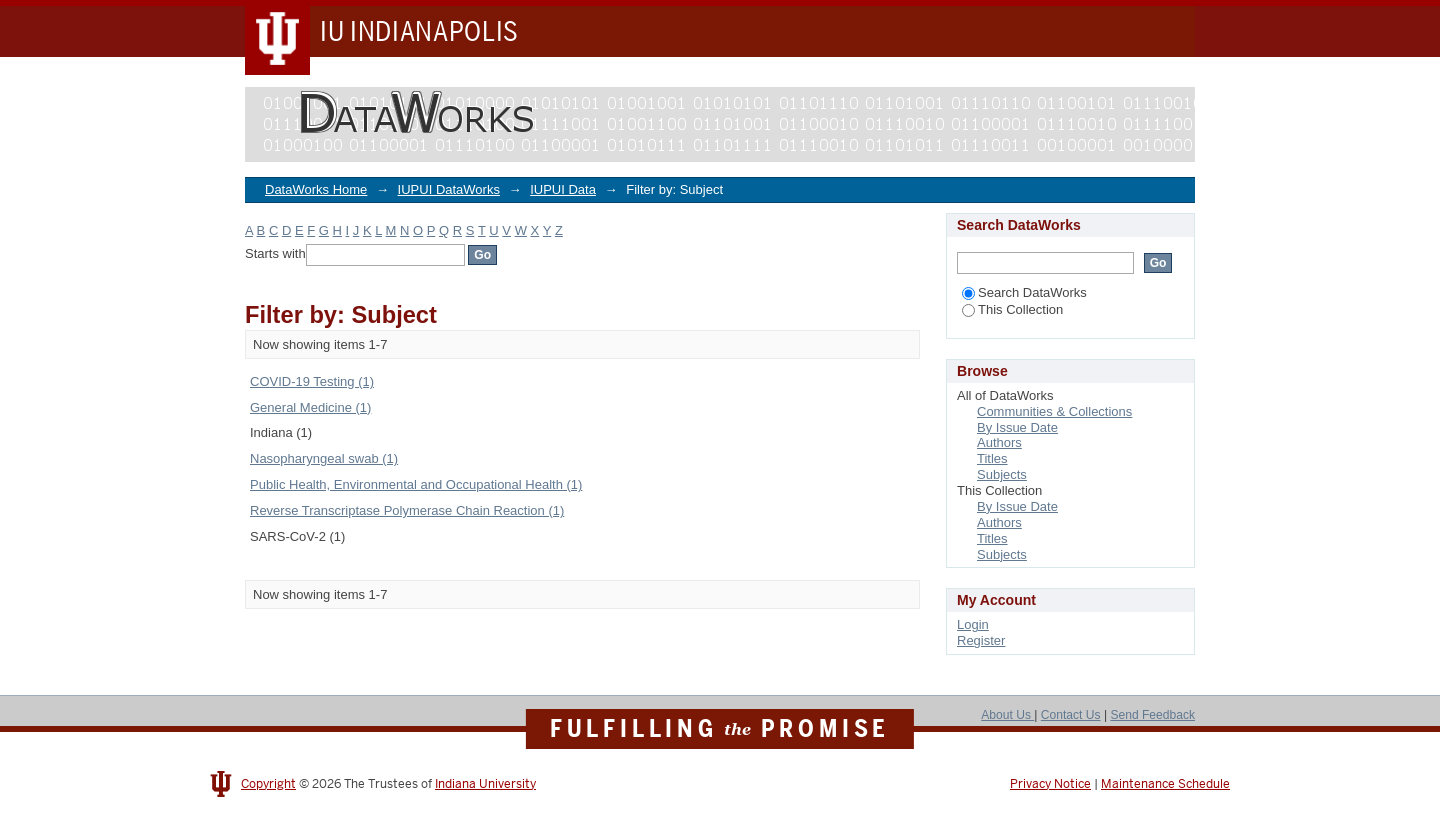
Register (981, 640)
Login (973, 624)
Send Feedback (1152, 715)
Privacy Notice (1050, 784)
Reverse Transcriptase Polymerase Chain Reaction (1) (407, 510)
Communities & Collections (1054, 411)
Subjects (1002, 474)
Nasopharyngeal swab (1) (324, 458)
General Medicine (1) (310, 407)
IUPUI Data (563, 189)
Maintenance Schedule (1165, 784)
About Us (1007, 715)
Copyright (268, 784)
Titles (992, 458)
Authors (999, 442)
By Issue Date (1017, 427)
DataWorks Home (316, 189)
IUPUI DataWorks (449, 189)
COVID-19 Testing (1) (312, 381)
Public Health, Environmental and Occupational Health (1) (416, 484)
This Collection (1012, 309)
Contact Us (1071, 715)
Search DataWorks (1024, 292)
